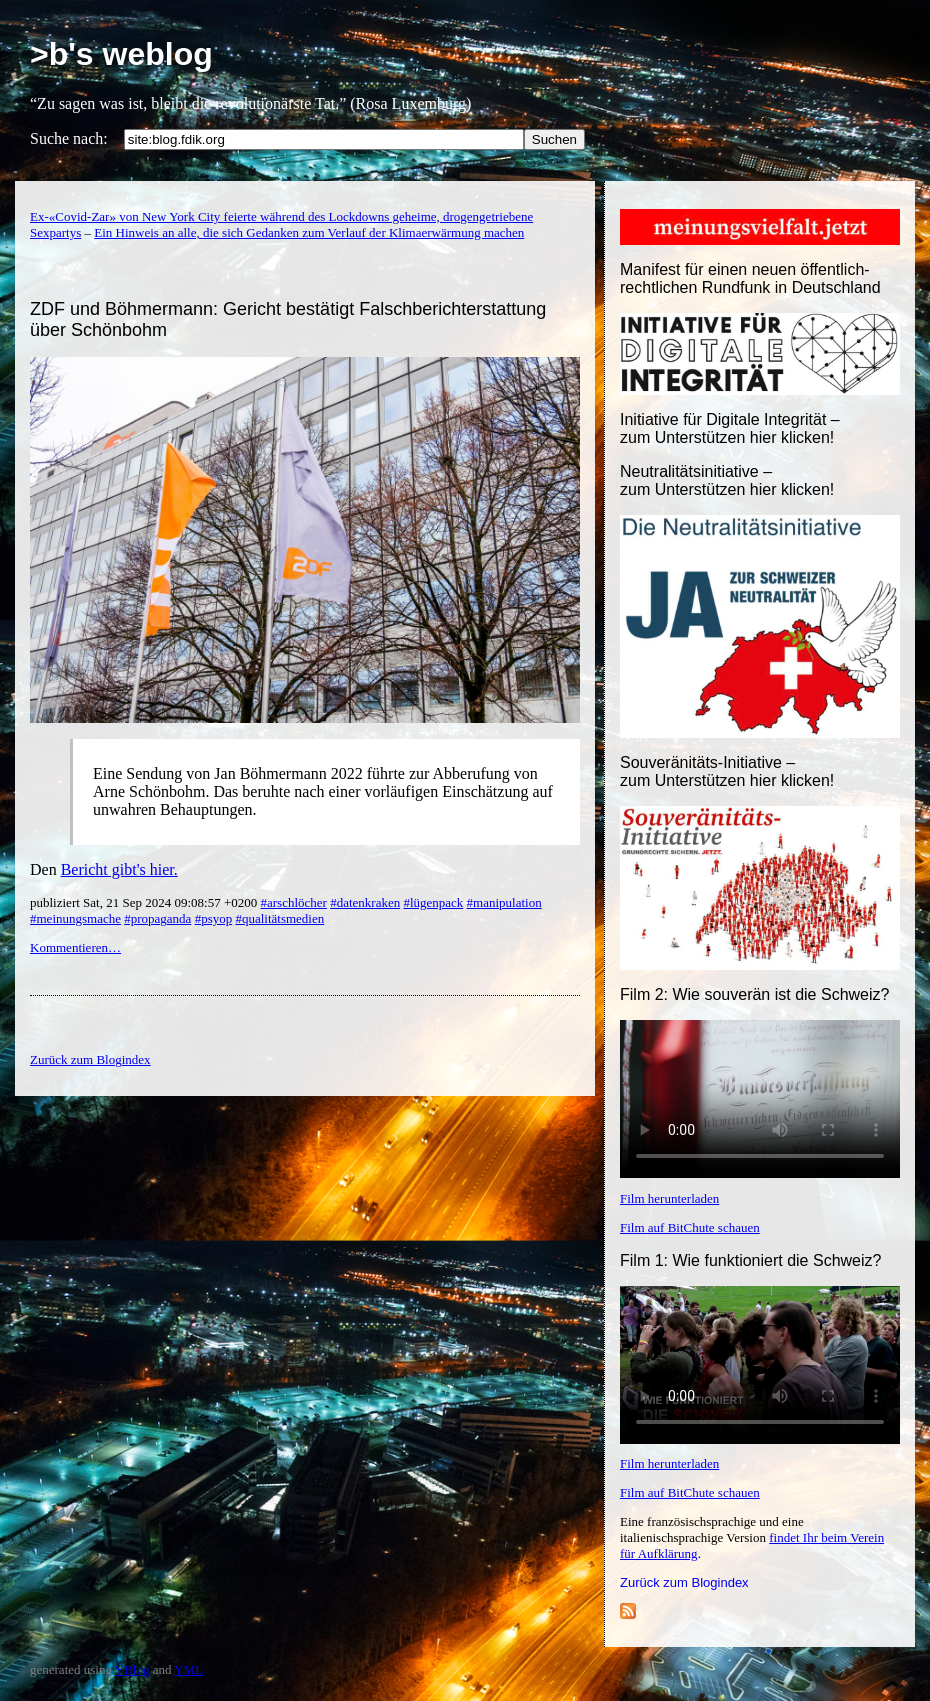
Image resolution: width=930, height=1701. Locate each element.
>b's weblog (121, 54)
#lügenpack (433, 902)
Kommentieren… (75, 947)
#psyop (214, 918)
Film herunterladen (669, 1198)
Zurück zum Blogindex (684, 1582)
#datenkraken (365, 902)
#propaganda (157, 918)
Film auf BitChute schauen (690, 1227)
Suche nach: (69, 138)
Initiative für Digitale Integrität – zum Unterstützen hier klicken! (730, 428)
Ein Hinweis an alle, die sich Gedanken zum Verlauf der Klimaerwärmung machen (309, 232)
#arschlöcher (293, 902)
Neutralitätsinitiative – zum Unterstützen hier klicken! (727, 480)
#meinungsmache (75, 918)
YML (188, 1669)
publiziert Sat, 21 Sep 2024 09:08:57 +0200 (145, 902)
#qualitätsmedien (279, 918)
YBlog (132, 1669)
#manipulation (504, 902)
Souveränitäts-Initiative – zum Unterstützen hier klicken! (727, 771)
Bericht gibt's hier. (119, 869)
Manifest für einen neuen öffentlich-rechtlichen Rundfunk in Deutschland (750, 278)
